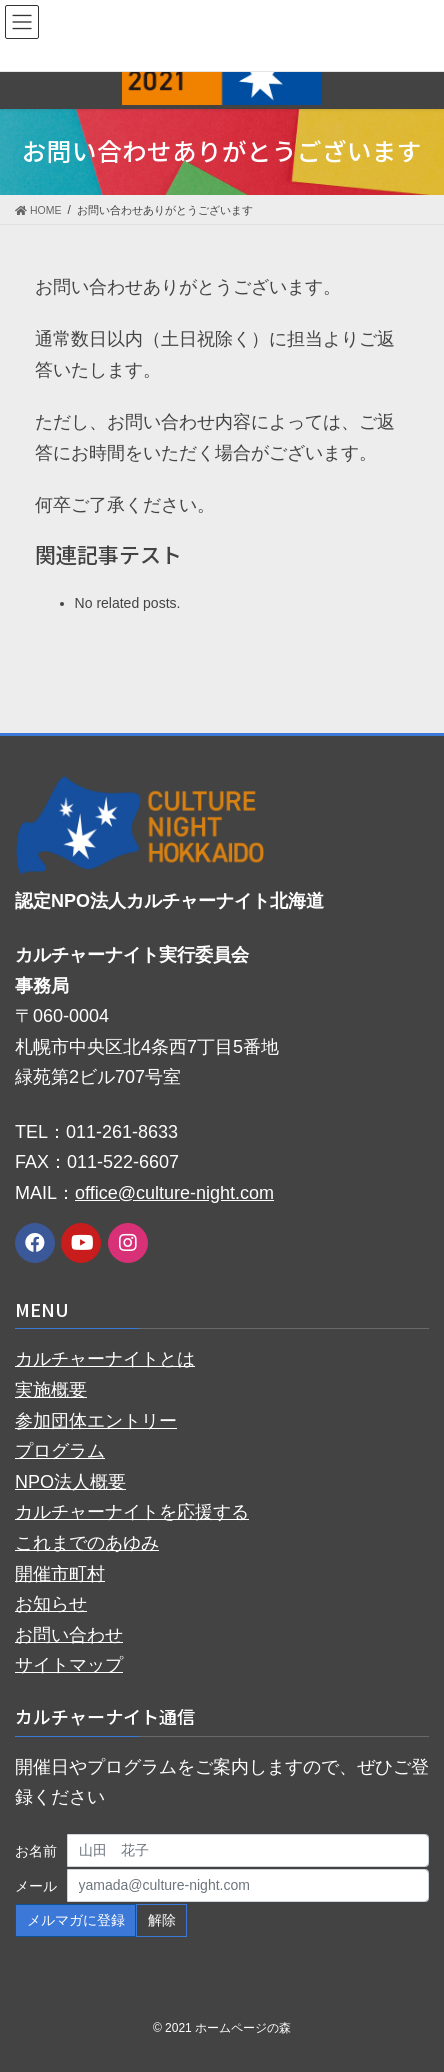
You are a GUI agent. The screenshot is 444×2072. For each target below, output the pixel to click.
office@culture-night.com (174, 1193)
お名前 (36, 1851)
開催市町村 (60, 1574)
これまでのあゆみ (87, 1543)
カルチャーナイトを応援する (132, 1512)
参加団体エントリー (96, 1421)
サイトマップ (69, 1665)
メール (36, 1886)
